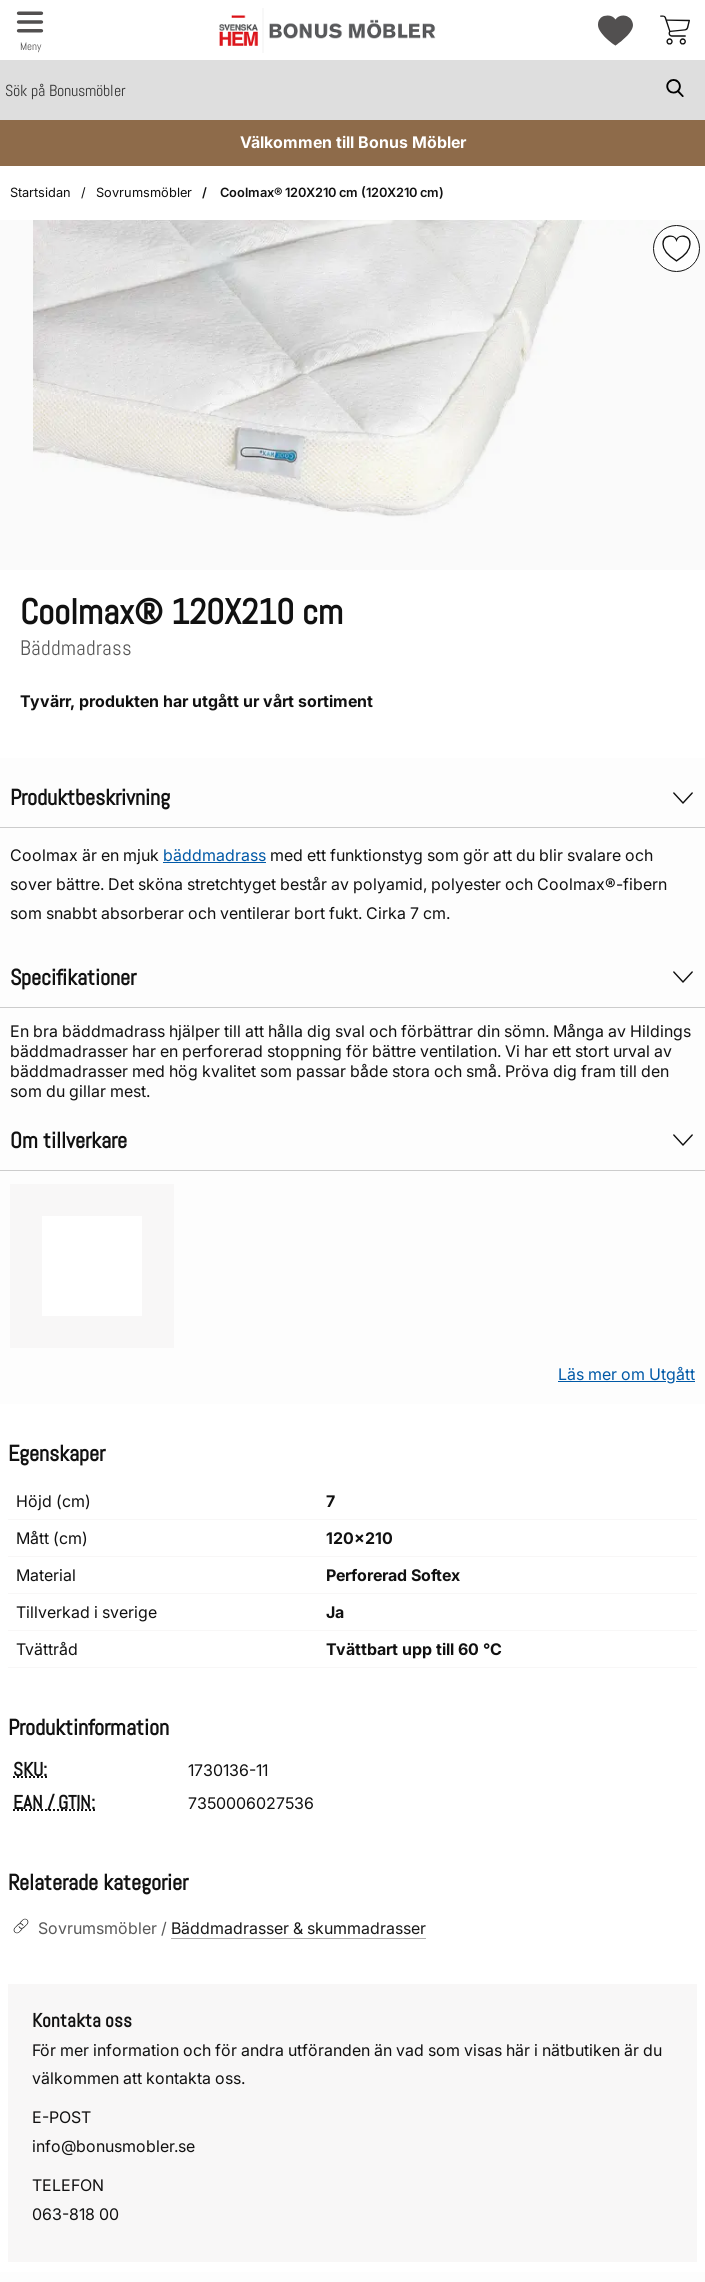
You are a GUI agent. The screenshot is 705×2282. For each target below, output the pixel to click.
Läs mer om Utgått (626, 1374)
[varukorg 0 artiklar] (675, 30)
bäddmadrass (214, 855)
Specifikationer (352, 977)
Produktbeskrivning (352, 797)
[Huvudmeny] (30, 30)
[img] (676, 248)
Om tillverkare (352, 1140)
